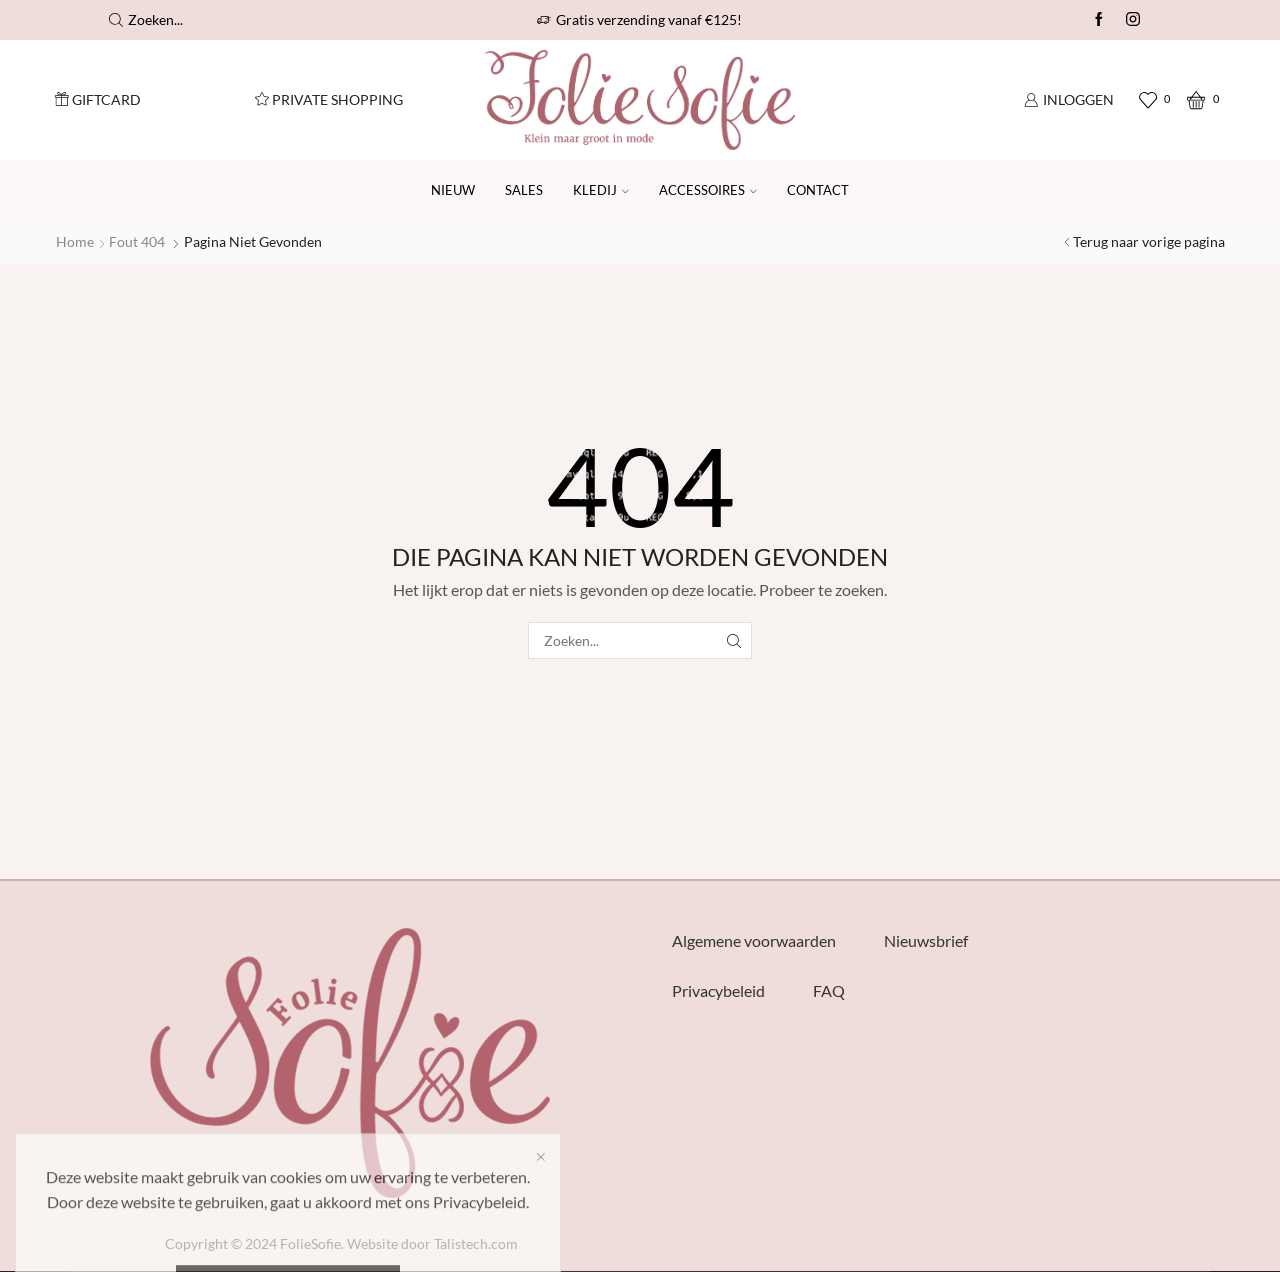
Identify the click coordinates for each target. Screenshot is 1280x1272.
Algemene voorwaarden (754, 940)
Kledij (601, 190)
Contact (818, 190)
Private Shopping (329, 99)
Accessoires (708, 190)
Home (75, 241)
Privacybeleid (718, 990)
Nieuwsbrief (926, 940)
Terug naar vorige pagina (1149, 241)
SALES (524, 190)
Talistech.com (476, 1243)
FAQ (829, 990)
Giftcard (98, 99)
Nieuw (453, 190)
